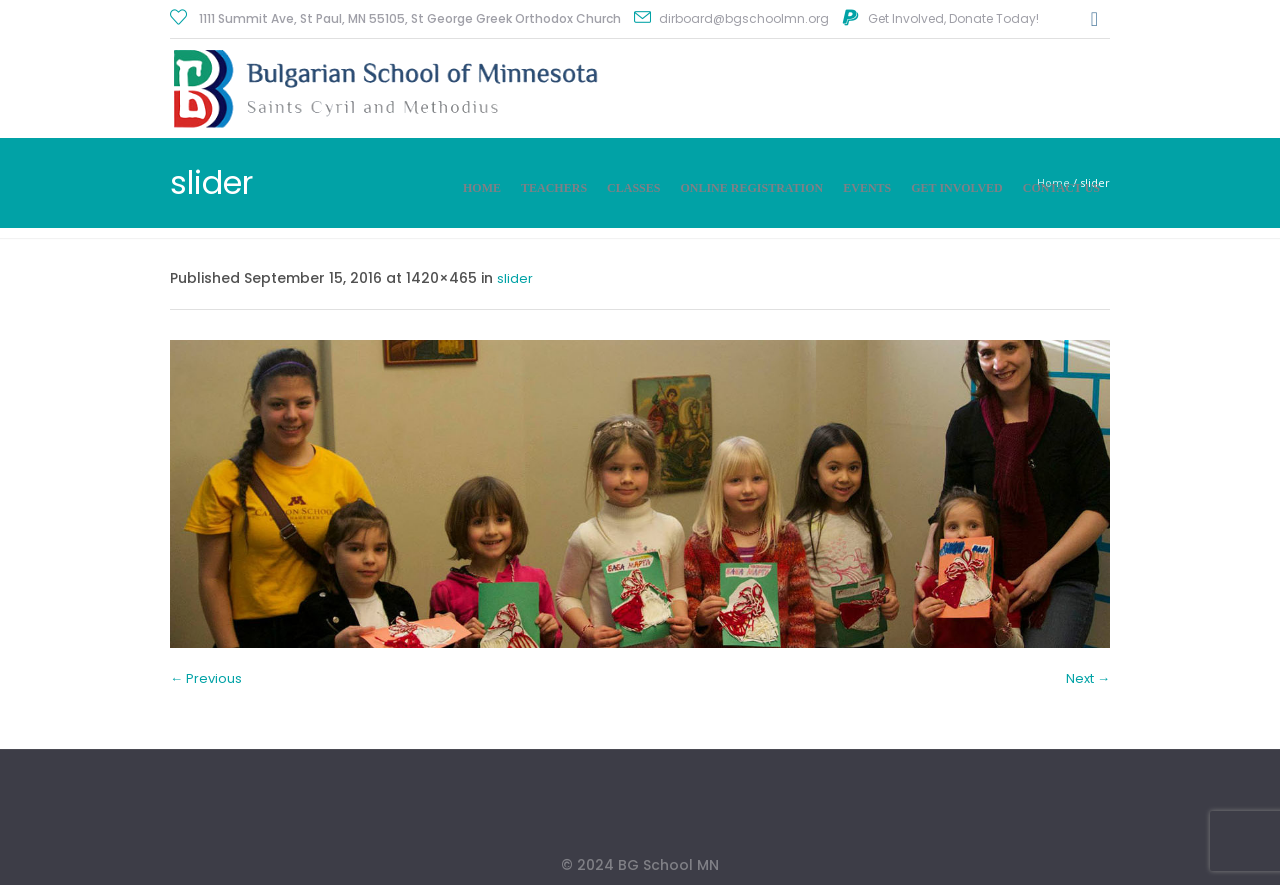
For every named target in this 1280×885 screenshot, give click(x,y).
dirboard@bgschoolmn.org (744, 18)
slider (515, 278)
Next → (1088, 678)
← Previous (206, 678)
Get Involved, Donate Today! (953, 18)
